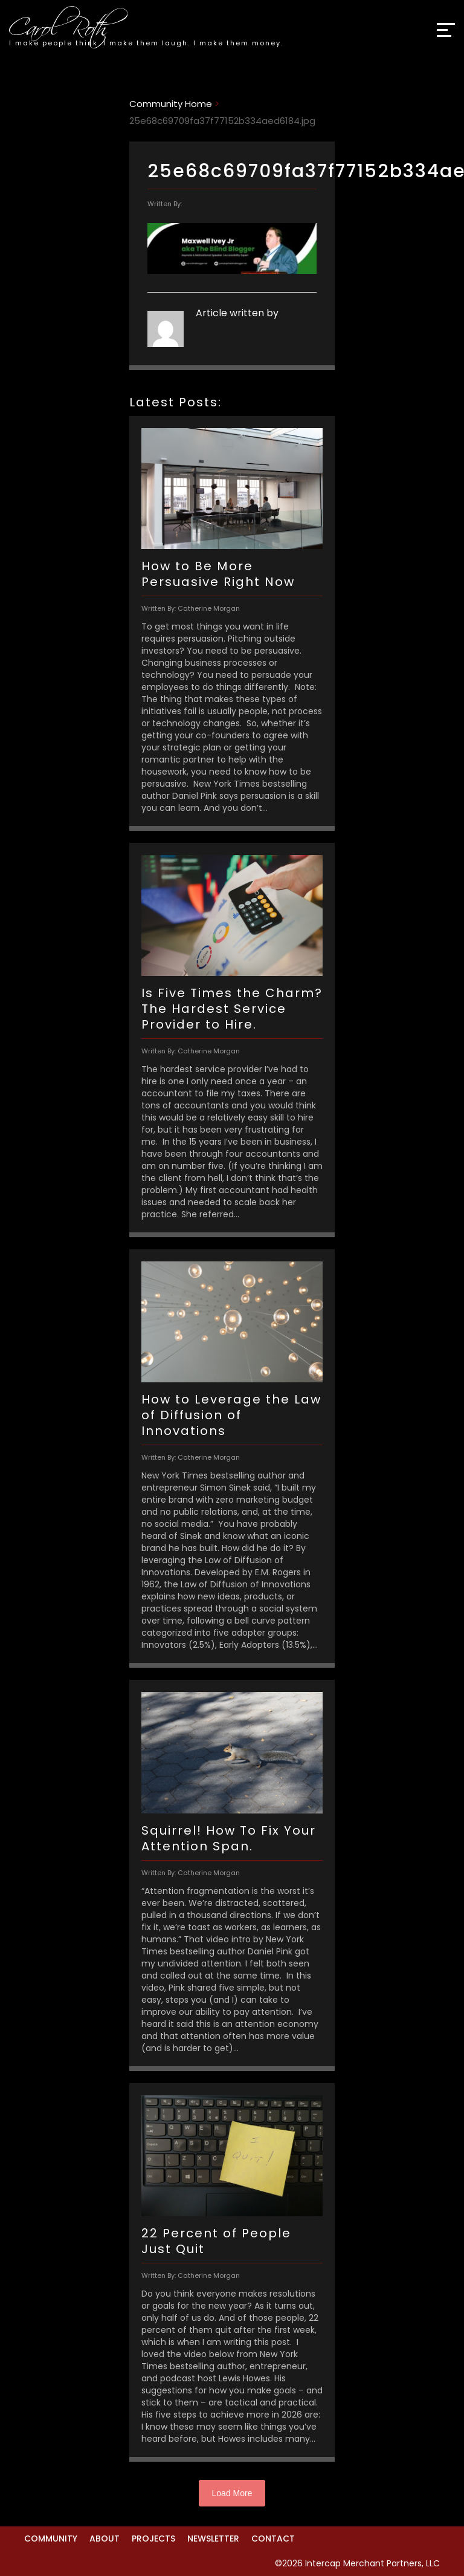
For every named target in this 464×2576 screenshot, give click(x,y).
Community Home (170, 103)
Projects (153, 2538)
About (104, 2538)
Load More (232, 2493)
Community (50, 2538)
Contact (273, 2538)
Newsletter (213, 2538)
